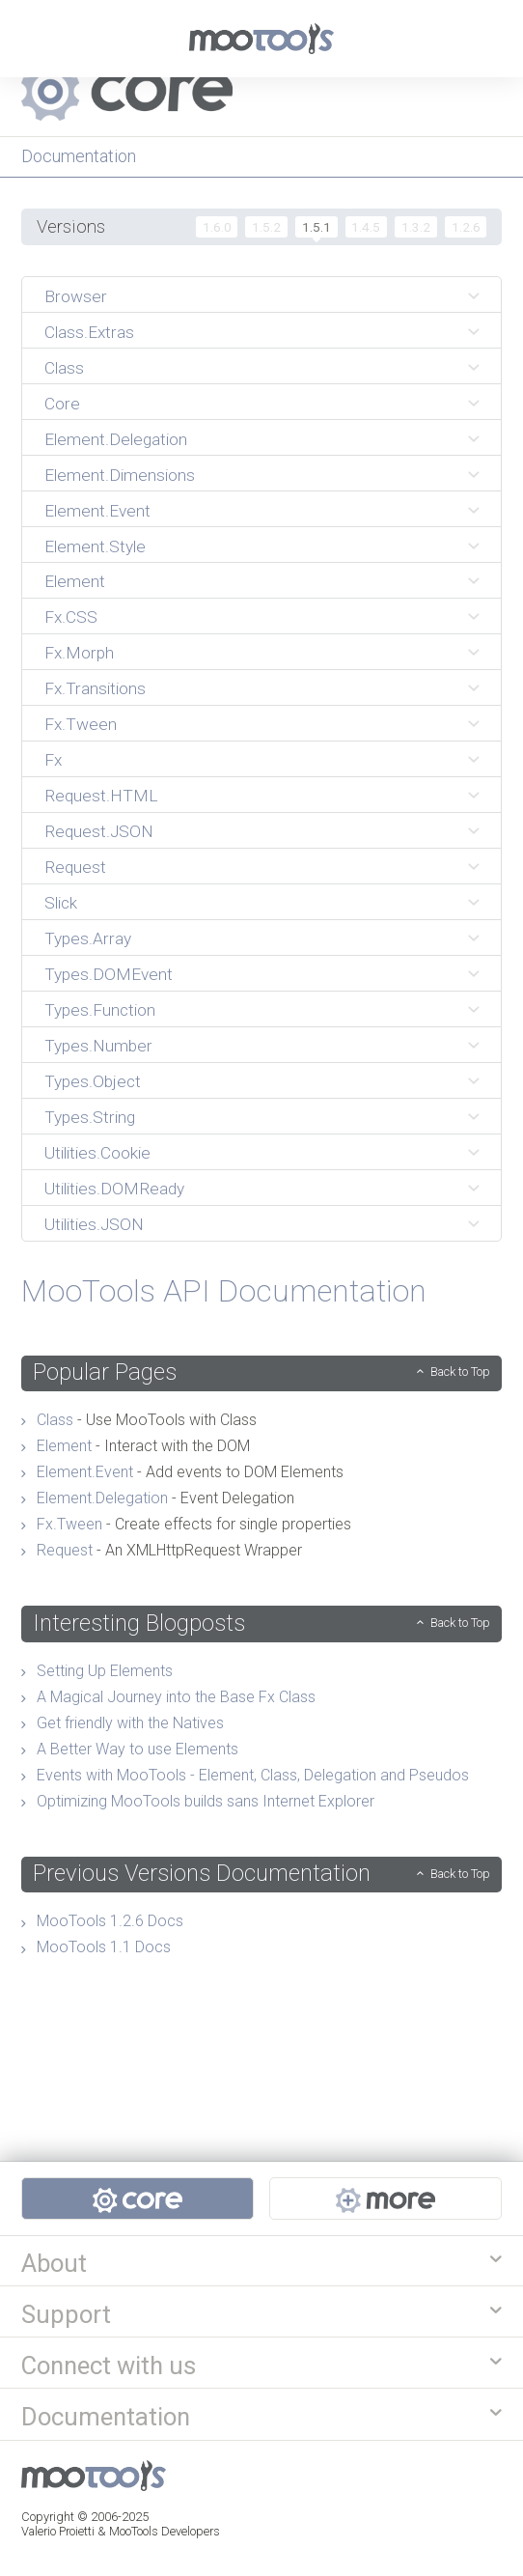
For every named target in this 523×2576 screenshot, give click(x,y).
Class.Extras (89, 332)
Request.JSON (98, 831)
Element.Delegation (115, 439)
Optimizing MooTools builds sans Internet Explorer (205, 1801)
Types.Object (92, 1081)
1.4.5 (365, 227)
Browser (75, 296)
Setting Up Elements (105, 1671)
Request (75, 867)
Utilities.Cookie (97, 1152)
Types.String (89, 1117)
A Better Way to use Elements (137, 1749)
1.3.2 (415, 227)
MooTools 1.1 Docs (104, 1947)
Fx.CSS (70, 617)
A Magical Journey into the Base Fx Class (176, 1697)
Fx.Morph (79, 652)
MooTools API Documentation (224, 1291)
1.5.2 (266, 227)
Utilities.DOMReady (114, 1188)
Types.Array (87, 938)
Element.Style (95, 546)
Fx (53, 760)
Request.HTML (101, 795)
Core (62, 403)
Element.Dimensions (119, 475)
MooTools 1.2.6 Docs (110, 1921)
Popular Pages (105, 1372)
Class (64, 368)
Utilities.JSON (94, 1224)
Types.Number (98, 1045)
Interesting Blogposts (139, 1623)
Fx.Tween (80, 724)
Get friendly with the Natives (130, 1723)
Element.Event (97, 510)
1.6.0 (217, 227)
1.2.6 (466, 227)
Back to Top (460, 1371)
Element (74, 581)
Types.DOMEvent (108, 974)
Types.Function (99, 1010)
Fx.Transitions (95, 688)
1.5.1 (316, 227)
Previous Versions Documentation (202, 1873)
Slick (60, 902)
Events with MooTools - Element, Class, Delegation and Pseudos (253, 1775)
